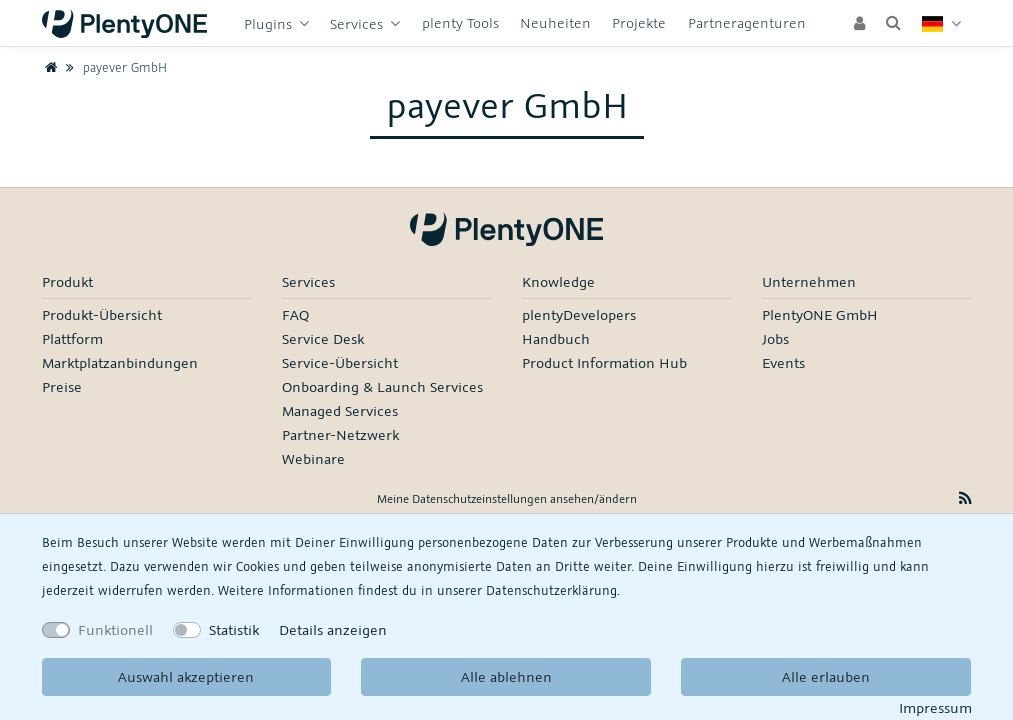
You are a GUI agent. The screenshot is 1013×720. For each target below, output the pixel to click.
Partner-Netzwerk (340, 434)
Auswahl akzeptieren (186, 676)
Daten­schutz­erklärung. (553, 590)
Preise (62, 386)
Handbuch (556, 338)
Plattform (72, 338)
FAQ (295, 314)
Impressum (935, 707)
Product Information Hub (604, 362)
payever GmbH (113, 67)
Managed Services (340, 410)
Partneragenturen (747, 22)
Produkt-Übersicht (102, 314)
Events (783, 362)
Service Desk (323, 338)
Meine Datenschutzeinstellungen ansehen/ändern (507, 498)
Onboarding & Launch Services (382, 386)
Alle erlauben (826, 676)
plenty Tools (460, 22)
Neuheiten (555, 22)
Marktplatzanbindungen (120, 362)
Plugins (270, 23)
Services (358, 23)
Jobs (775, 338)
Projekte (639, 22)
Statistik (234, 629)
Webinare (313, 458)
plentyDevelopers (579, 314)
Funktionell (115, 629)
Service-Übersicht (340, 362)
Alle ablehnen (506, 676)
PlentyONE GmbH (820, 314)
